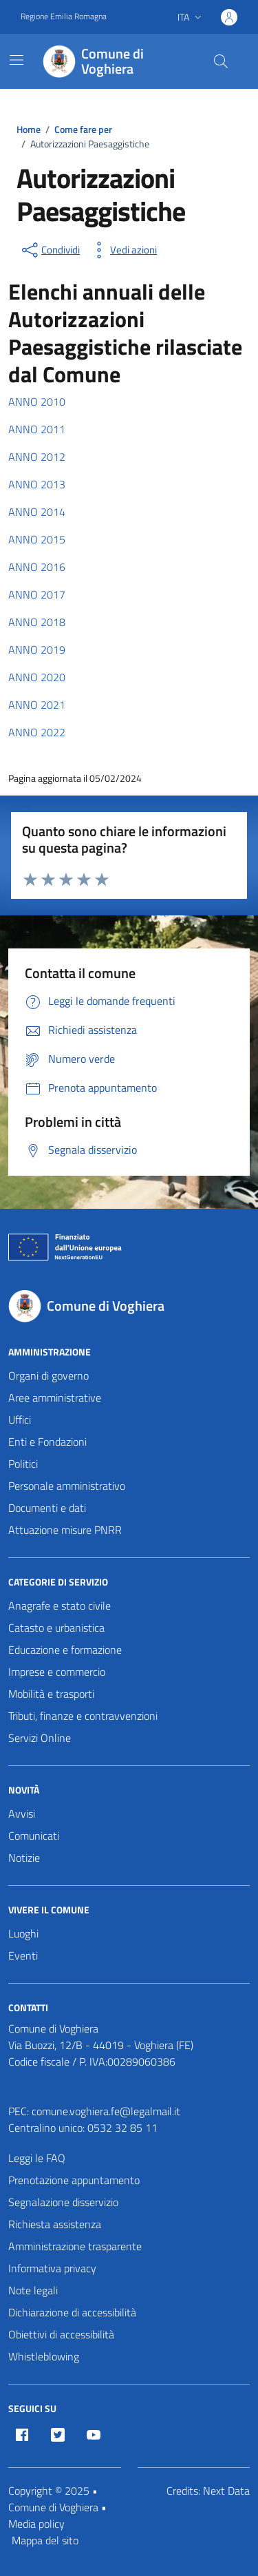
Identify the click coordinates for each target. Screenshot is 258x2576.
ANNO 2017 (36, 594)
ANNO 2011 (36, 429)
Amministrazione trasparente (75, 2246)
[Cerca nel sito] (220, 61)
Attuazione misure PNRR (65, 1529)
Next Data (226, 2490)
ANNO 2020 (36, 677)
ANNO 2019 (36, 649)
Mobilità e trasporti (51, 1693)
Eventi (23, 1955)
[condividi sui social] (50, 250)
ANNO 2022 (36, 732)
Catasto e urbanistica (56, 1627)
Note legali (33, 2290)
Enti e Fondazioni (47, 1441)
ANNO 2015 (36, 539)
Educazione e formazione (65, 1649)
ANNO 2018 (36, 622)
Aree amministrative (54, 1397)
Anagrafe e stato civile (59, 1605)
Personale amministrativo (66, 1485)
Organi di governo (48, 1375)
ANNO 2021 (36, 704)
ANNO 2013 (36, 484)
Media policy (36, 2523)
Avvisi (21, 1813)
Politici (23, 1463)
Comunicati (33, 1835)
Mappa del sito (45, 2540)
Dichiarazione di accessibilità (72, 2312)
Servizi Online (39, 1738)
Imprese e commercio (56, 1671)
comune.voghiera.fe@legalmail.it (106, 2111)
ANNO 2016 (36, 567)
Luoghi (23, 1933)
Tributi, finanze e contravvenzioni (83, 1715)
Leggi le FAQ (36, 2158)
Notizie (24, 1857)
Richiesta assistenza (54, 2224)
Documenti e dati (47, 1507)
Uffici (19, 1419)
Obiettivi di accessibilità (61, 2334)
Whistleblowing (43, 2356)
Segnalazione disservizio (63, 2202)
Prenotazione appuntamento (74, 2180)
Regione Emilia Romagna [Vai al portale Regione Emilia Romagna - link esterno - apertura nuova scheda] (64, 16)
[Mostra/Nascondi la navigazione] (16, 60)
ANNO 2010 (36, 401)
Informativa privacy (52, 2268)
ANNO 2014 (36, 511)
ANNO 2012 (36, 456)
